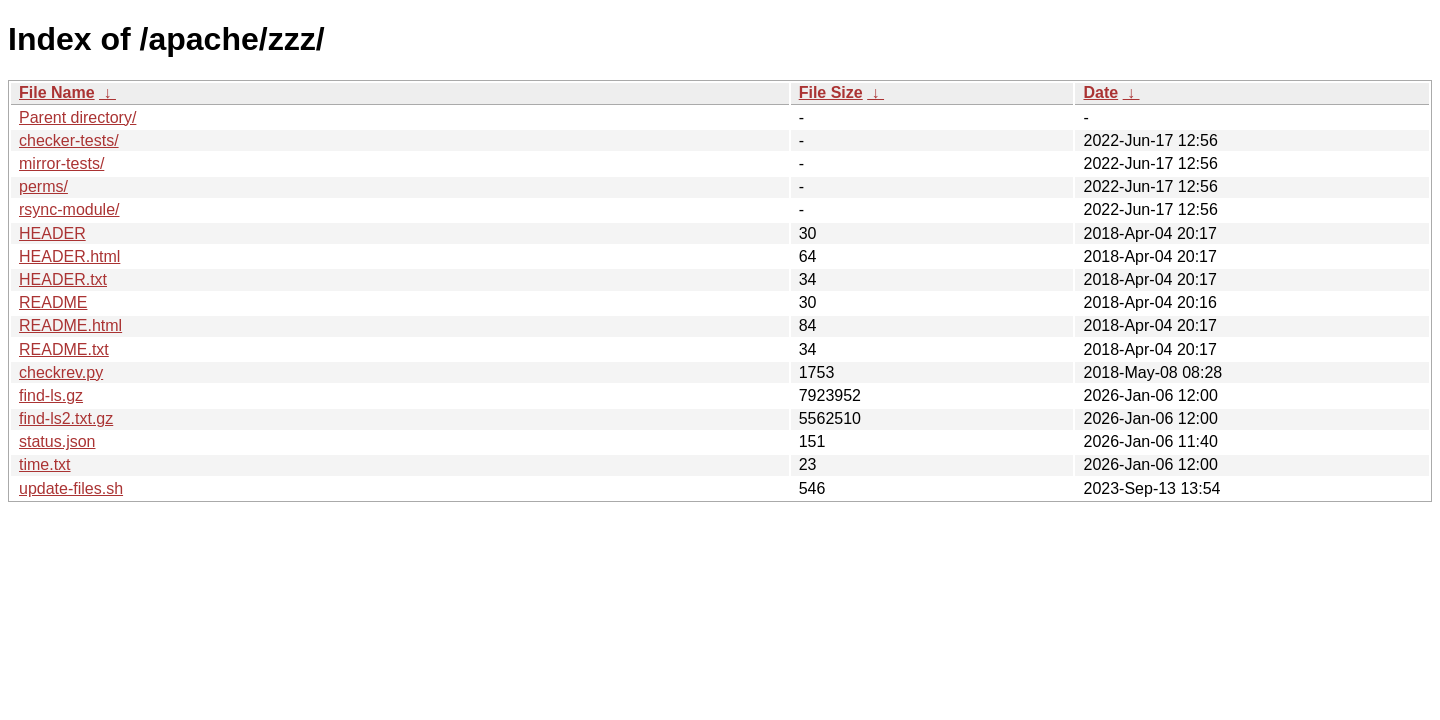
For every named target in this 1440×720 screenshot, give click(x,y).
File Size (831, 92)
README (53, 302)
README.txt (64, 349)
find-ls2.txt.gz (66, 418)
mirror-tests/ (61, 163)
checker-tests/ (69, 140)
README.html (70, 325)
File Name (57, 92)
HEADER (52, 233)
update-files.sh (71, 488)
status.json (57, 441)
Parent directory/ (77, 117)
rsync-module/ (69, 209)
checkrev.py (61, 372)
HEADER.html (69, 256)
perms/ (43, 186)
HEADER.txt (63, 279)
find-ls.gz (51, 395)
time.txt (45, 464)
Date (1100, 92)
